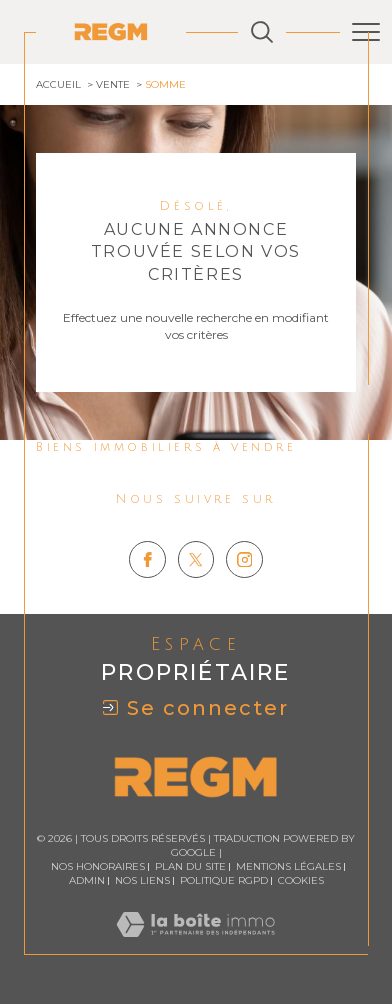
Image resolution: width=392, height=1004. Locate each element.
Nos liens (142, 880)
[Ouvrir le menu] (366, 32)
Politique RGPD (224, 880)
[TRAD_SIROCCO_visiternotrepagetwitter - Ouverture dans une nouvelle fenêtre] (196, 559)
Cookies (301, 881)
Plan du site (190, 866)
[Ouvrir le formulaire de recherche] (262, 32)
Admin (87, 880)
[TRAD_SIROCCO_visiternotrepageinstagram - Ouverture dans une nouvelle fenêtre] (244, 559)
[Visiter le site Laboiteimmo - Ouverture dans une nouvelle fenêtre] (195, 944)
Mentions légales (288, 866)
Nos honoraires (98, 866)
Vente (113, 84)
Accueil (58, 84)
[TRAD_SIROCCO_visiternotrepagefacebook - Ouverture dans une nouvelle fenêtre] (147, 559)
